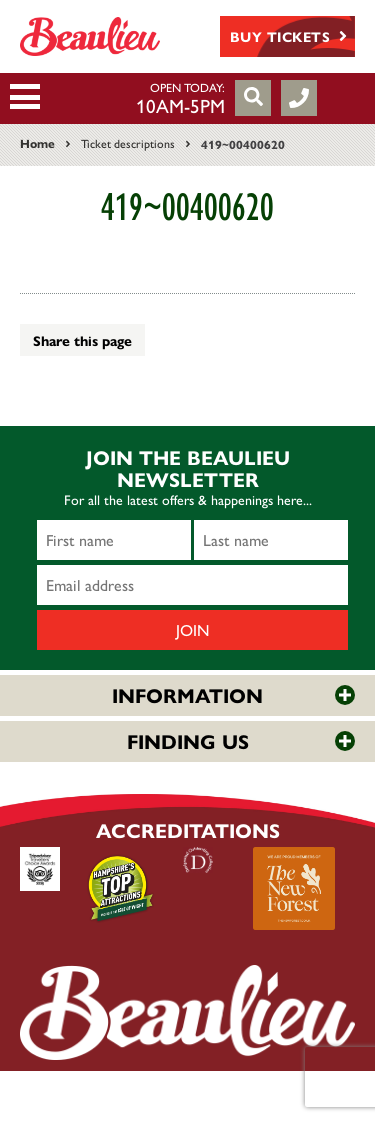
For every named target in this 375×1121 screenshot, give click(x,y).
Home (37, 143)
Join (193, 629)
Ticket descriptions (128, 143)
